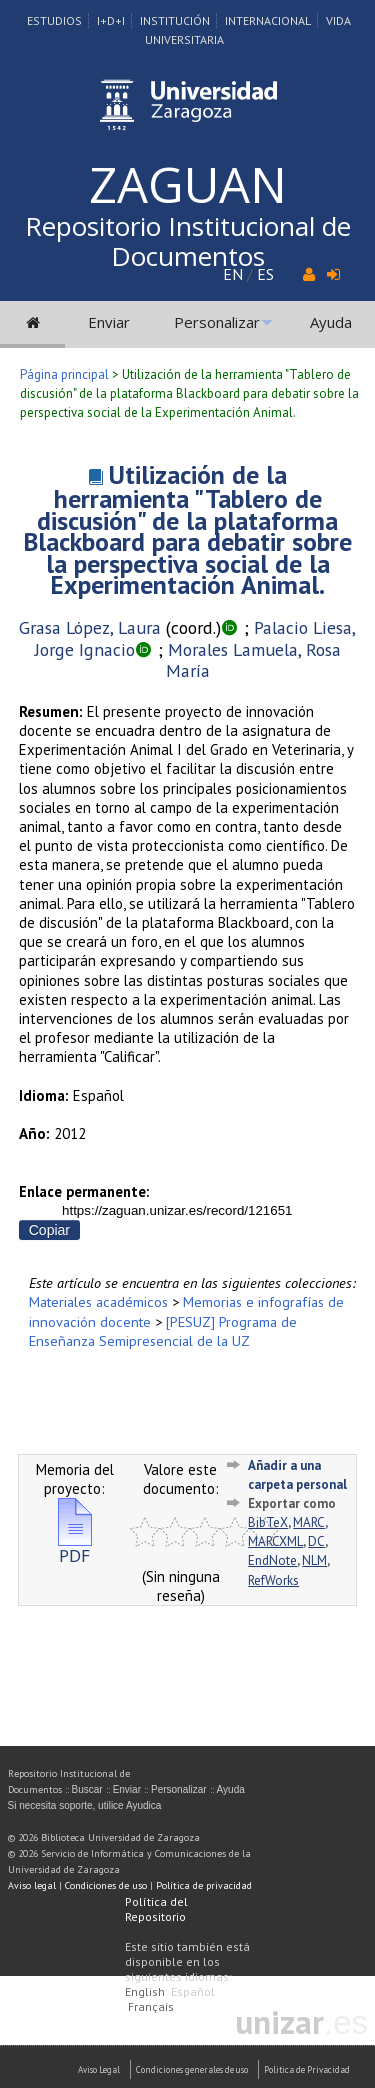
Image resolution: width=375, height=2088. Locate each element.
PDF (75, 1547)
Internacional (268, 20)
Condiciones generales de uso (192, 2069)
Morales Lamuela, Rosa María (253, 660)
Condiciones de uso (106, 1885)
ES (265, 274)
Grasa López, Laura (90, 627)
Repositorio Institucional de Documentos (188, 241)
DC (316, 1541)
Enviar (109, 322)
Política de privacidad (204, 1885)
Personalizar (217, 322)
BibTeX (268, 1522)
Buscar (87, 1789)
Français (151, 2006)
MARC (309, 1522)
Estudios (54, 20)
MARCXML (275, 1541)
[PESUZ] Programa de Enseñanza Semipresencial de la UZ (163, 1331)
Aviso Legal (99, 2069)
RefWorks (273, 1580)
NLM (314, 1560)
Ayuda (331, 322)
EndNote (272, 1560)
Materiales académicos (98, 1301)
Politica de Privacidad (307, 2069)
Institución (175, 20)
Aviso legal (32, 1885)
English (145, 1991)
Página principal (64, 374)
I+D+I (111, 20)
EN (233, 274)
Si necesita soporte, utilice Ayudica (85, 1805)
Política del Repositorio (156, 1909)
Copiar (49, 1230)
